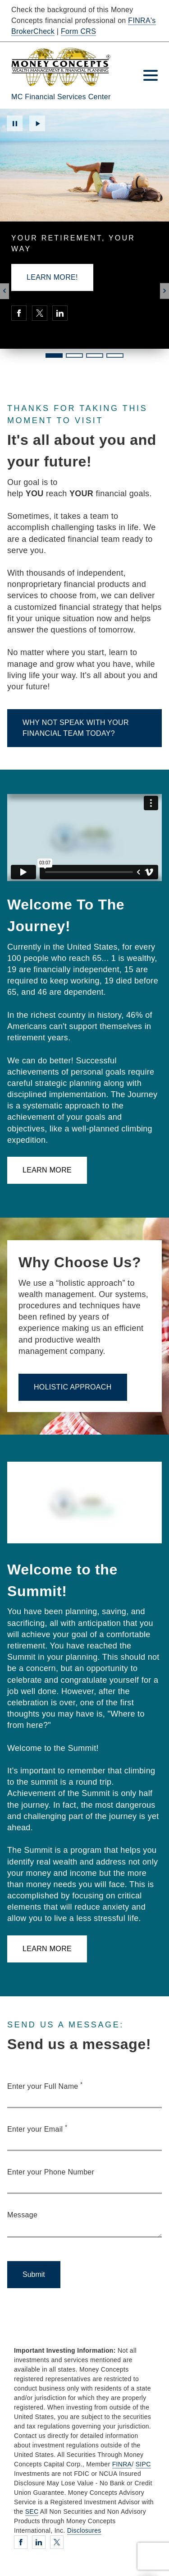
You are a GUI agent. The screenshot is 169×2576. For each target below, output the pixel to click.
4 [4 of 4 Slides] (114, 355)
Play (37, 123)
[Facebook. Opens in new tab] (19, 313)
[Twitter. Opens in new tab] (39, 313)
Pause (15, 123)
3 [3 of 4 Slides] (94, 355)
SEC (32, 2511)
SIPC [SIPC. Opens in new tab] (143, 2464)
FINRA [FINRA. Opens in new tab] (122, 2464)
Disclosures (84, 2530)
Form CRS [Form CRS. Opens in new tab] (78, 31)
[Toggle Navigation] (150, 75)
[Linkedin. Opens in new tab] (60, 313)
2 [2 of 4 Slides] (74, 355)
